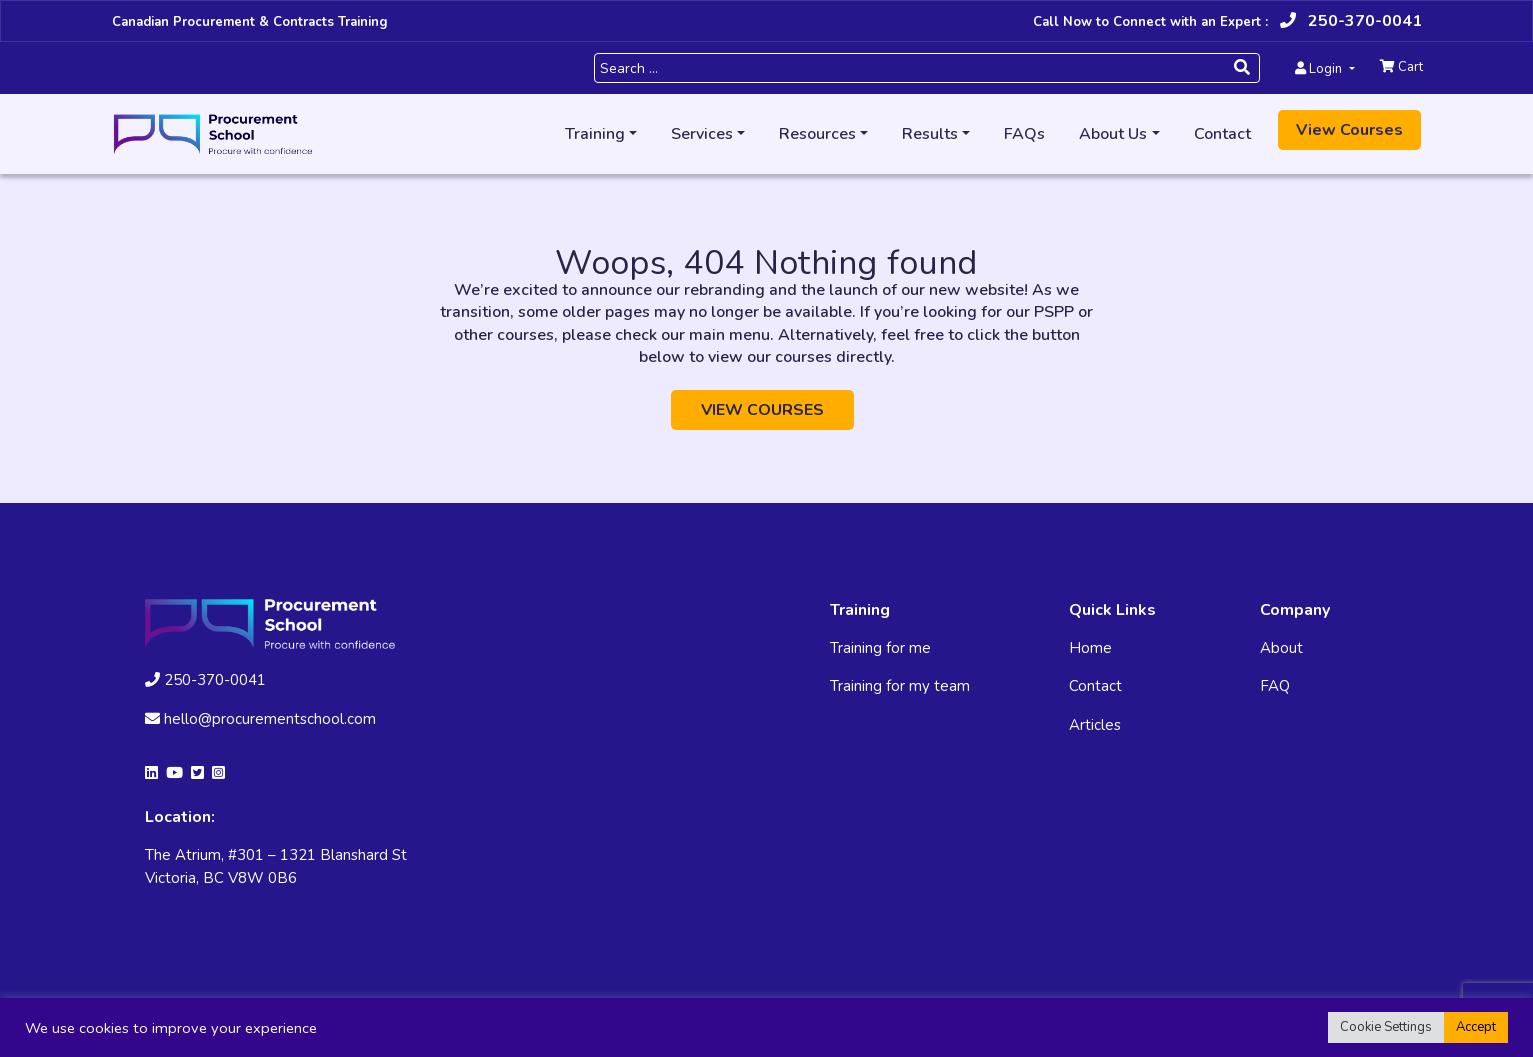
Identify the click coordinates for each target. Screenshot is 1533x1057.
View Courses (1349, 130)
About (1281, 648)
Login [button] (1320, 69)
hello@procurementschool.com (260, 719)
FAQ (1275, 686)
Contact (1222, 134)
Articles (1095, 725)
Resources (817, 134)
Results (930, 134)
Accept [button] (1476, 1027)
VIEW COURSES (762, 410)
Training (595, 134)
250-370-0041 (1351, 21)
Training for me (880, 648)
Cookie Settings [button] (1386, 1027)
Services (702, 134)
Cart (1401, 67)
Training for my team (900, 686)
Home (1090, 648)
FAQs (1024, 134)
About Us (1113, 134)
